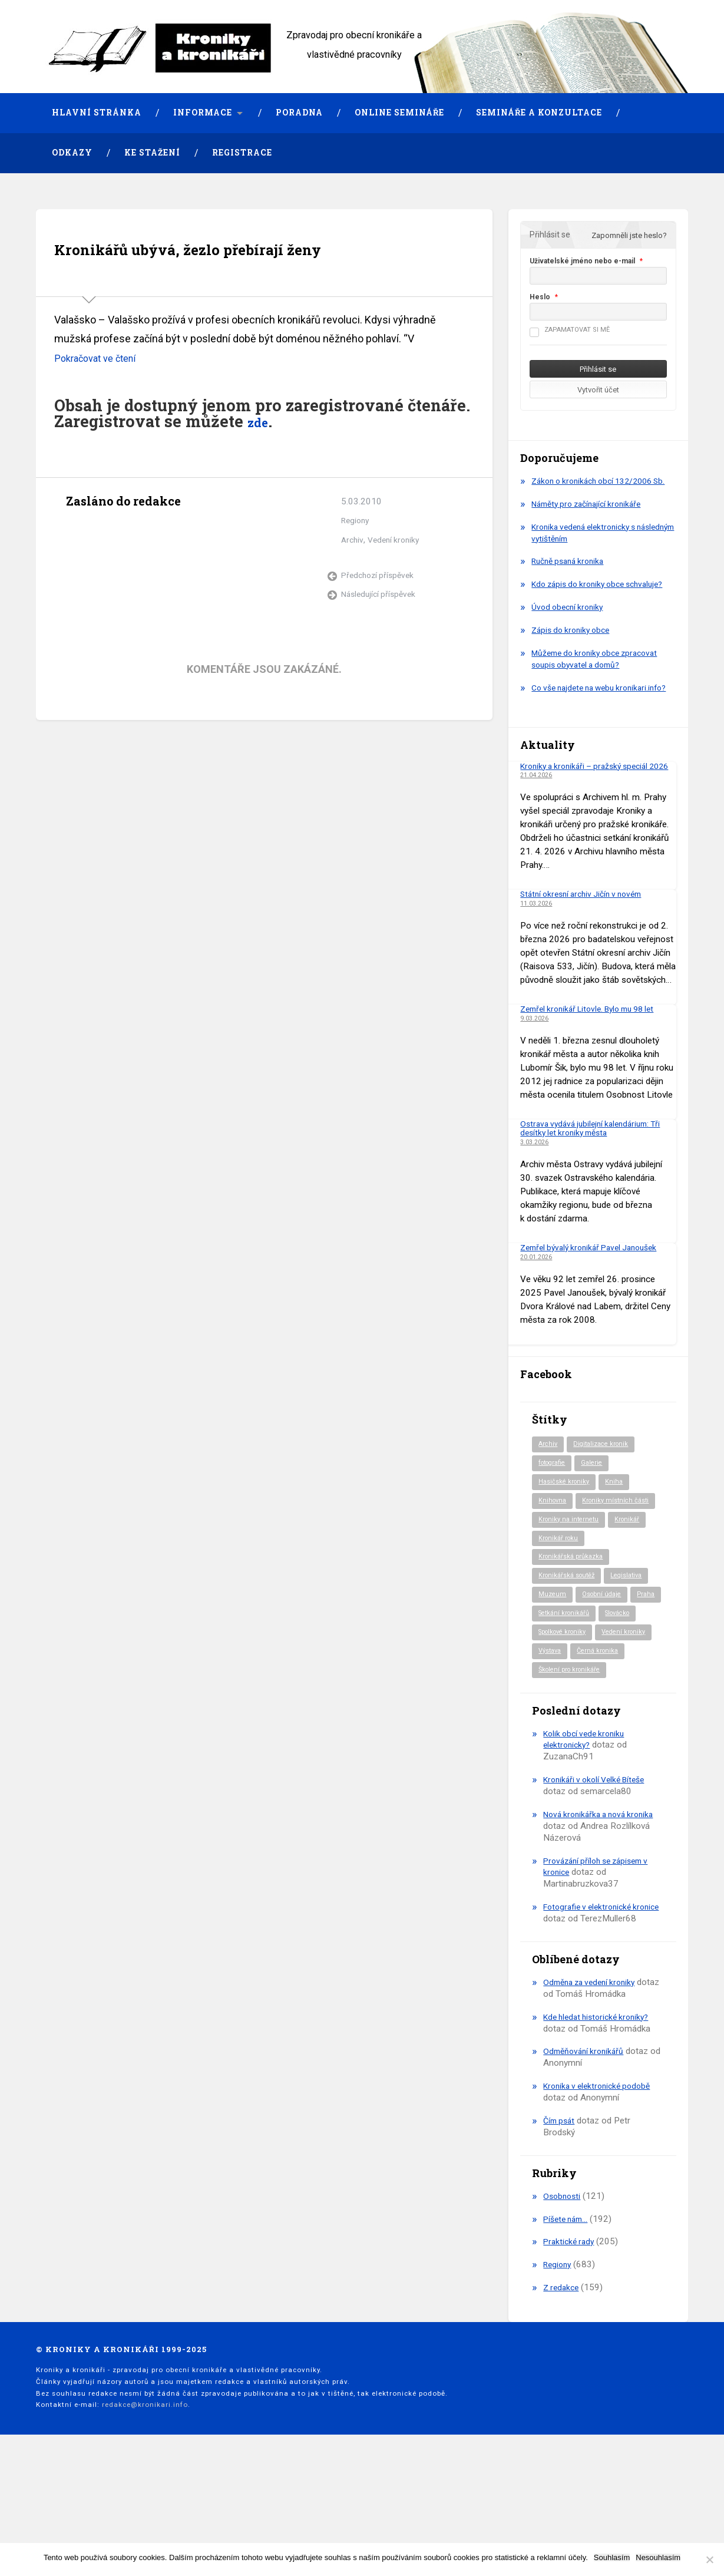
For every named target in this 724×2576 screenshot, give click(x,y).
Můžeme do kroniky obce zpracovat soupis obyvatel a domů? (600, 682)
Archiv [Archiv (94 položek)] (548, 1489)
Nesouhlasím (658, 2557)
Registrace (242, 152)
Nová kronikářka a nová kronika (603, 1908)
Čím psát (560, 2226)
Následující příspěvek (381, 633)
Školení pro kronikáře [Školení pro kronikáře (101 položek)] (573, 1763)
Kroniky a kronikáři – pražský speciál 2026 (590, 805)
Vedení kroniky (397, 578)
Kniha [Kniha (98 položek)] (619, 1528)
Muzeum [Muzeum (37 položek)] (553, 1665)
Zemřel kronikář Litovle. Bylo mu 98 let (595, 1053)
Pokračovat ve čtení (99, 396)
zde (260, 459)
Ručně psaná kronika (571, 573)
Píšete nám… (568, 2324)
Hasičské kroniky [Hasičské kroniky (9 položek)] (566, 1528)
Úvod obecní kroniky (570, 630)
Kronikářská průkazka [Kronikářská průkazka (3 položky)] (573, 1626)
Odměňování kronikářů (586, 2157)
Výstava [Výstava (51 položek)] (616, 1724)
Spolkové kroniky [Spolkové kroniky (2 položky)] (613, 1704)
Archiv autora (76, 566)
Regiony (356, 558)
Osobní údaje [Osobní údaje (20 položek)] (606, 1665)
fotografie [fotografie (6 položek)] (554, 1509)
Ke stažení (152, 152)
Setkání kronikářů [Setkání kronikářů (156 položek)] (601, 1685)
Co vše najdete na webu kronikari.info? (577, 717)
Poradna (299, 112)
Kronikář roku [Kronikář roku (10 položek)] (560, 1607)
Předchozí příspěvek (380, 614)
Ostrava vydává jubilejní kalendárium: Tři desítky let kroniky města (596, 1172)
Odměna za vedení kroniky (593, 2087)
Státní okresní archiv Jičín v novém (587, 938)
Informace (202, 112)
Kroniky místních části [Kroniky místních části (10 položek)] (574, 1567)
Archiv (353, 578)
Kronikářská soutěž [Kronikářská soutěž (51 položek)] (569, 1646)
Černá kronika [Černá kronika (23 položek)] (561, 1743)
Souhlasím (612, 2557)
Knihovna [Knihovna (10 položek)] (553, 1548)
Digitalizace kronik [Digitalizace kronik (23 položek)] (605, 1489)
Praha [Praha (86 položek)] (547, 1685)
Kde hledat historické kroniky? (601, 2122)
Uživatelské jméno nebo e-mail (582, 261)
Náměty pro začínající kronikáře (592, 515)
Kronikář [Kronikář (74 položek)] (633, 1587)
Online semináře (399, 112)
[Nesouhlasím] (709, 2559)
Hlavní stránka (96, 112)
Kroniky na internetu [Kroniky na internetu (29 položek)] (571, 1587)
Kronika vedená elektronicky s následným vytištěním (588, 544)
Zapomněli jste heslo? (629, 235)
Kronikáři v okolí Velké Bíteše (599, 1873)
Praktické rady (570, 2347)
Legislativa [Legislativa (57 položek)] (635, 1646)
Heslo (540, 296)
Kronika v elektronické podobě (601, 2191)
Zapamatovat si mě (570, 329)
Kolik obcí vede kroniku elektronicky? (587, 1833)
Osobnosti (563, 2301)
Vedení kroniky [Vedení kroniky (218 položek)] (562, 1724)
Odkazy (72, 152)
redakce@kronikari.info (145, 2510)
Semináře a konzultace (539, 112)
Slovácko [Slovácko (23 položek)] (553, 1704)
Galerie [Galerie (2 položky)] (599, 1509)
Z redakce (562, 2392)
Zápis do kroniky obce (574, 653)
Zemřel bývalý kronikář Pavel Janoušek (595, 1291)
